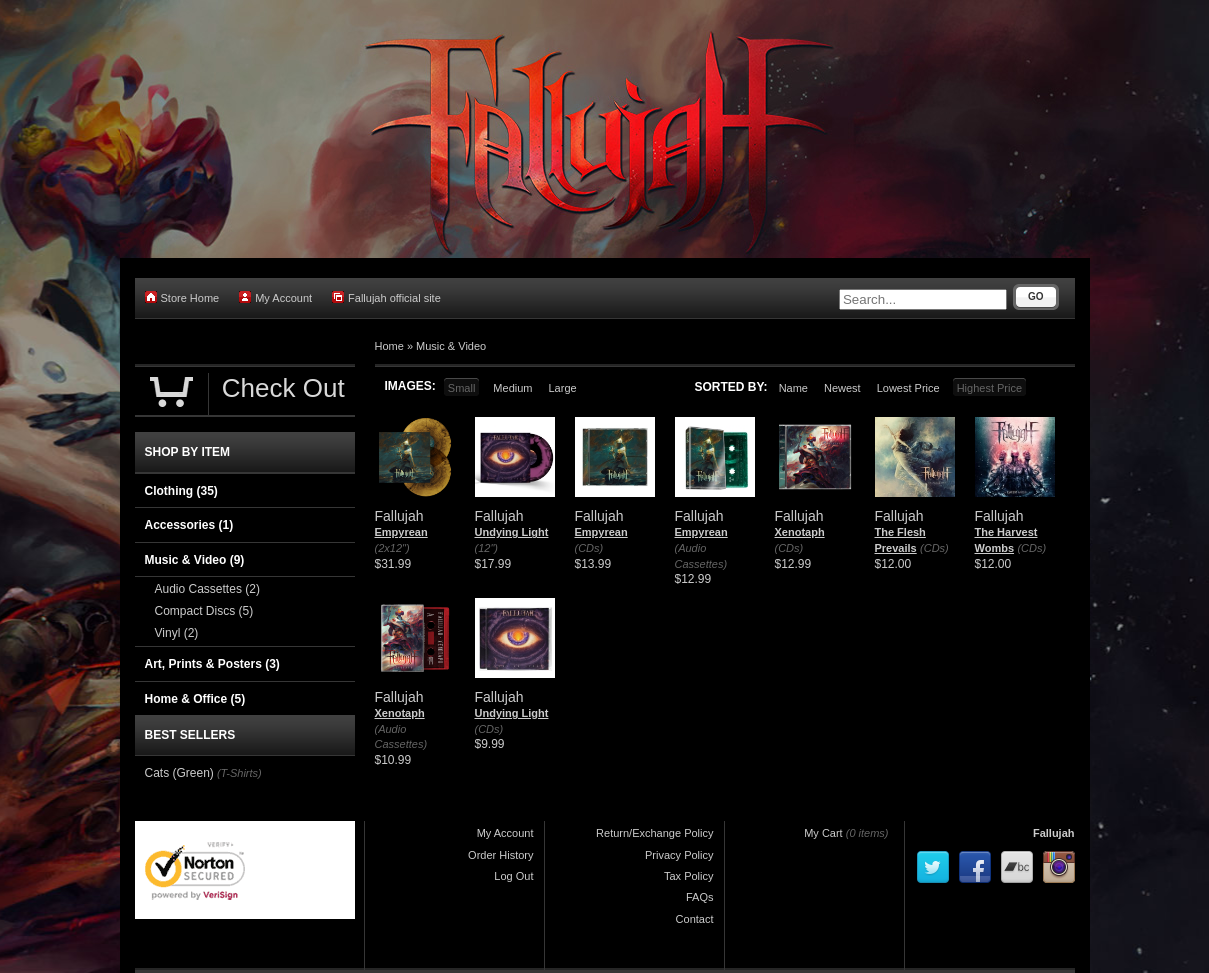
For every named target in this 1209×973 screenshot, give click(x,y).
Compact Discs (204, 611)
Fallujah (1054, 833)
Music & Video (451, 346)
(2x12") (392, 548)
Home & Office (195, 699)
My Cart (823, 833)
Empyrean (401, 532)
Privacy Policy (679, 855)
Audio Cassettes (207, 589)
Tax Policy (689, 876)
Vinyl (177, 633)
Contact (695, 919)
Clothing (181, 491)
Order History (500, 855)
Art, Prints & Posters (212, 664)
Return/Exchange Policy (654, 833)
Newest (842, 388)
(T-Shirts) (239, 773)
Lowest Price (908, 388)
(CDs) (589, 548)
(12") (486, 548)
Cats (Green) (179, 773)
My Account (275, 297)
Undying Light (512, 532)
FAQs (700, 897)
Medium (512, 388)
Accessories (189, 525)
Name (793, 388)
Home (389, 346)
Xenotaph (800, 532)
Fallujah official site (386, 297)
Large (562, 388)
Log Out (513, 876)
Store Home (182, 297)
